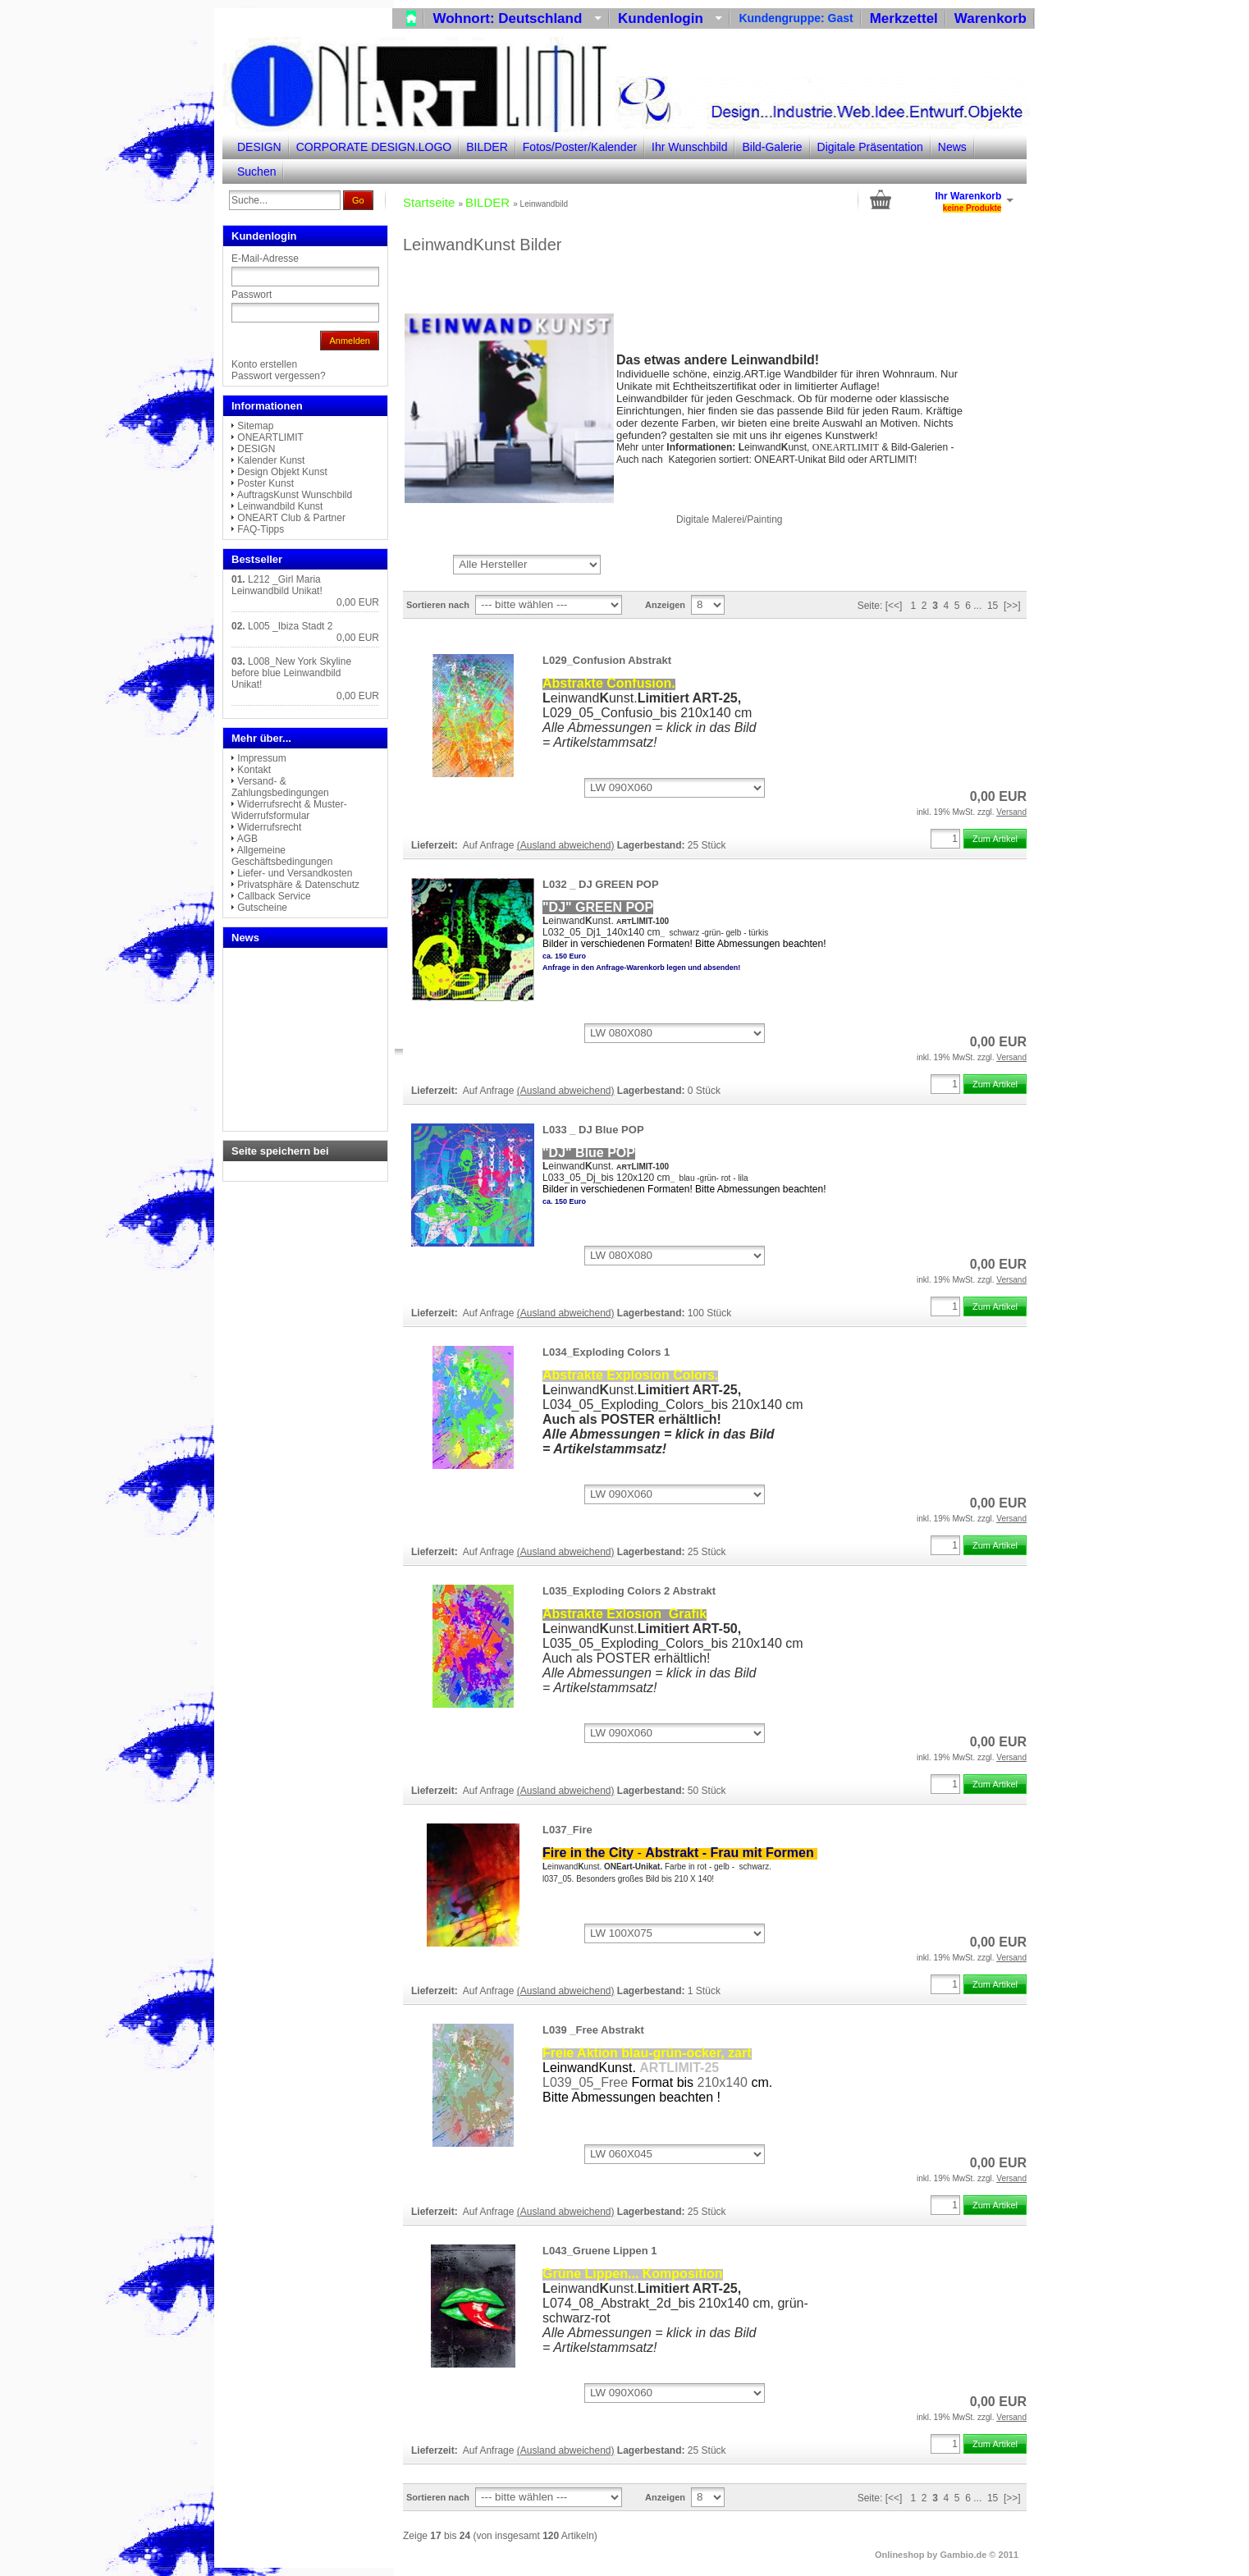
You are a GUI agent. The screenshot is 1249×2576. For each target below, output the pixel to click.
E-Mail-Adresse (265, 258)
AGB (247, 838)
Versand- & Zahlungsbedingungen (280, 787)
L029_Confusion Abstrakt (606, 660)
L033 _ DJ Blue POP (593, 1129)
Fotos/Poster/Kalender (580, 146)
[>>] (1012, 605)
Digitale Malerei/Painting (729, 519)
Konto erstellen (264, 364)
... (977, 605)
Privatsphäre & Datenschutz (298, 884)
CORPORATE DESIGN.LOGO (374, 146)
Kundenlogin (670, 18)
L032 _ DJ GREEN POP (600, 884)
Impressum (261, 758)
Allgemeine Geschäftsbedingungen (281, 855)
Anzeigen (665, 605)
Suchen (256, 171)
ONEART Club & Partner (291, 518)
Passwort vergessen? (278, 376)
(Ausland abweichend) (566, 845)
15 (992, 605)
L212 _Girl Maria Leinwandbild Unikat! (277, 585)
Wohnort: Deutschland (517, 18)
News (952, 146)
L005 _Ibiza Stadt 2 (290, 626)
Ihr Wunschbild (689, 146)
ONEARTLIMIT (270, 437)
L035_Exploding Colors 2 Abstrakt (629, 1591)
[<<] (894, 605)
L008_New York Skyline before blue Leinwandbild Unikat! (291, 673)
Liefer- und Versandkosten (294, 873)
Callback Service (273, 896)
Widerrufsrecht (269, 827)
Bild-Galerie (772, 146)
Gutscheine (262, 907)
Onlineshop (900, 2555)
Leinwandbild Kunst (280, 506)
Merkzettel (904, 18)
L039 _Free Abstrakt (593, 2030)
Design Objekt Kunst (282, 472)
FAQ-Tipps (260, 529)
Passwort (251, 294)
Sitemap (255, 426)
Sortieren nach (437, 605)
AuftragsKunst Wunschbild (295, 495)
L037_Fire (567, 1829)
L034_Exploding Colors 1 (606, 1352)
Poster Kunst (265, 483)
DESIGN (259, 146)
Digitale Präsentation (870, 146)
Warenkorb (990, 18)
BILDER (487, 146)
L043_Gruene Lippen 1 (599, 2250)
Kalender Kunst (270, 460)
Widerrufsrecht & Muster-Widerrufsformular (289, 809)
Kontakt (254, 770)
